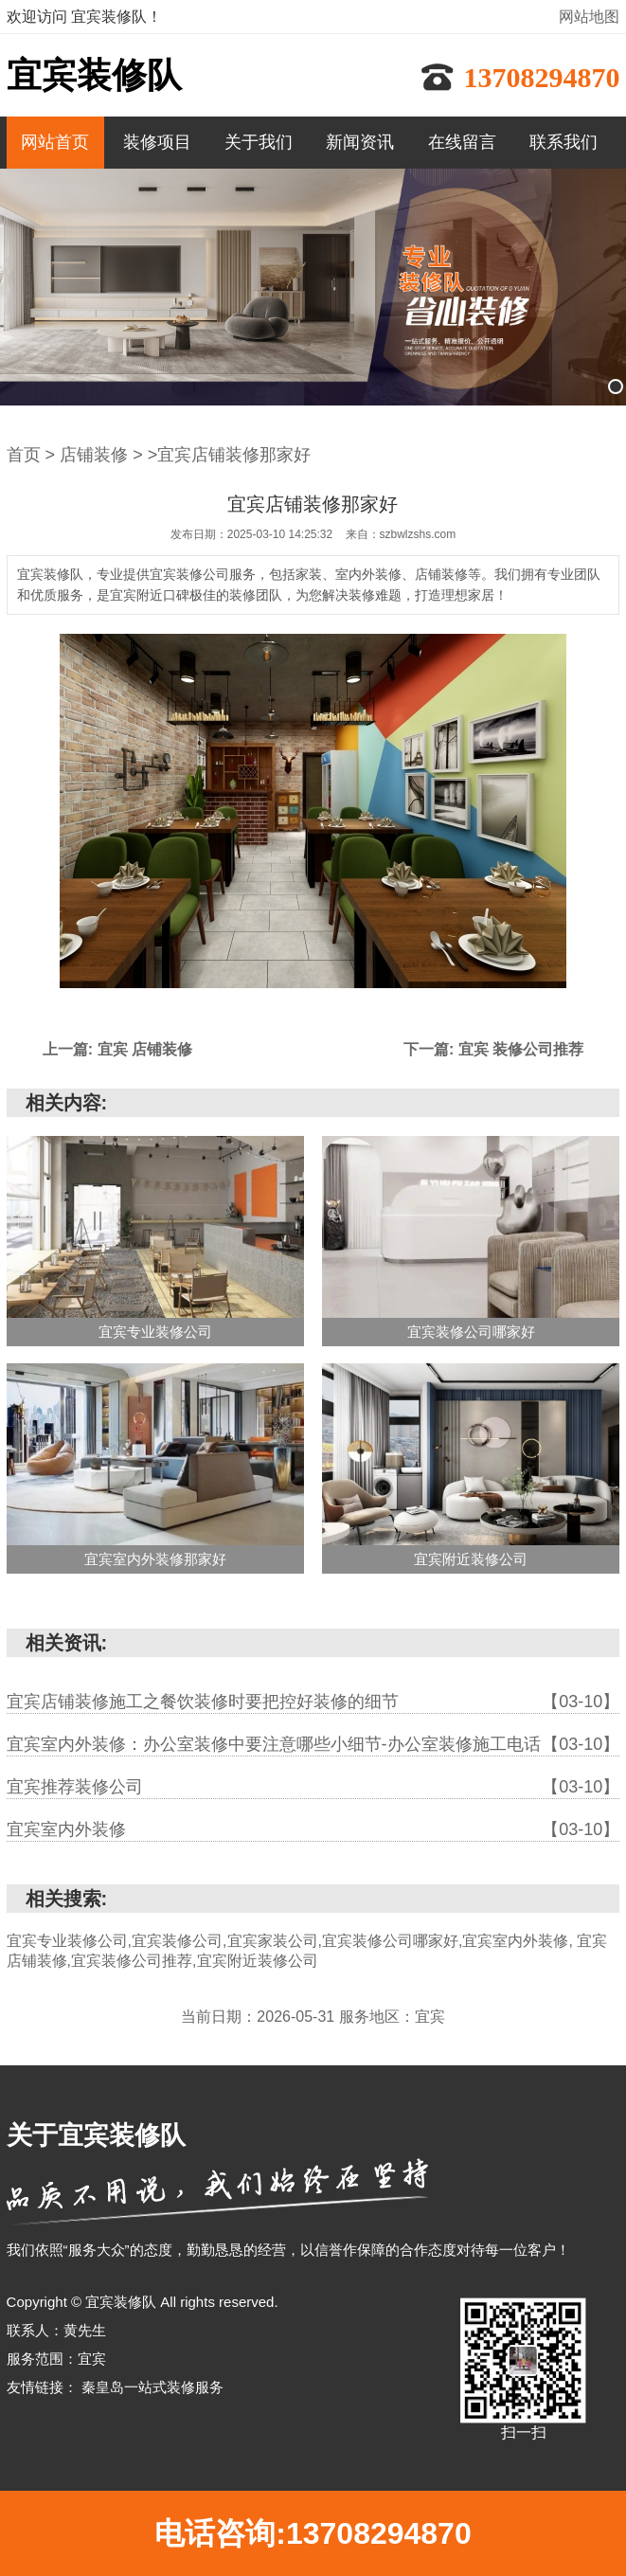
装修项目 (157, 142)
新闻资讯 (360, 142)
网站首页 (55, 142)
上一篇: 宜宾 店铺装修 (117, 1049)
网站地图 (589, 17)
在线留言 (462, 142)
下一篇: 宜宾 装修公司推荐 (493, 1049)
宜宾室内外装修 (313, 1829)
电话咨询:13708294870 (312, 2533)
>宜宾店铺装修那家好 (230, 454)
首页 (24, 454)
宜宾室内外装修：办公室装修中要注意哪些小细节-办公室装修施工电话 (313, 1744)
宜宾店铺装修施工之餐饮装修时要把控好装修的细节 (313, 1701)
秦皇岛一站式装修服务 (152, 2387)
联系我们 (563, 142)
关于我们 (258, 142)
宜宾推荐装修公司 (313, 1786)
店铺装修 (94, 454)
